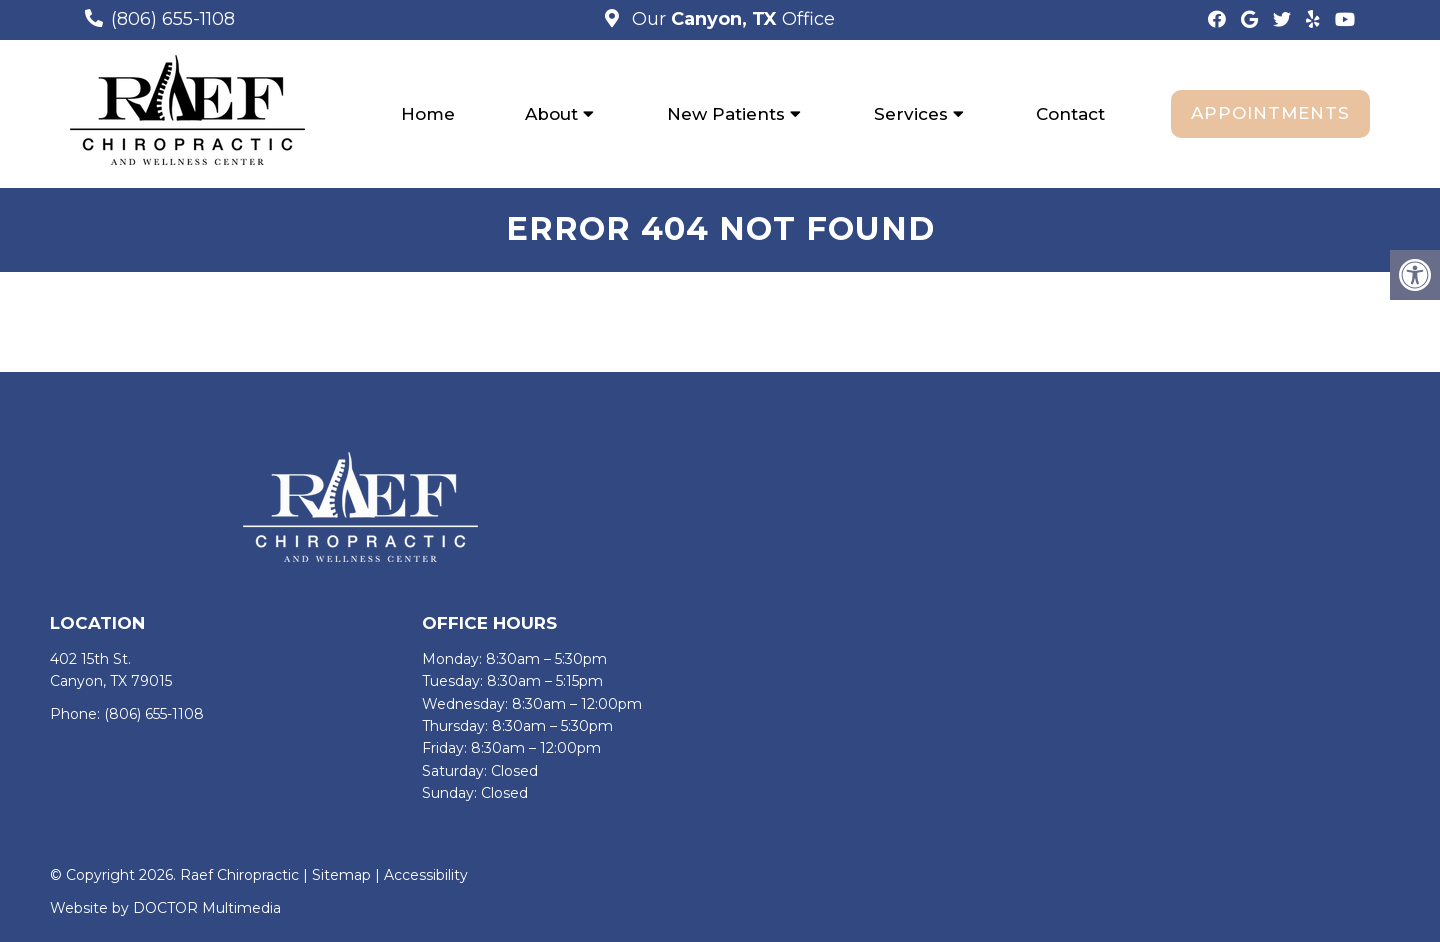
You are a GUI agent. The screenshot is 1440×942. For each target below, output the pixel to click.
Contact (1070, 114)
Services (911, 114)
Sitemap (341, 876)
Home (428, 114)
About (551, 114)
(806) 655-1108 (173, 19)
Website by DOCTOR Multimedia (165, 909)
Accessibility (426, 876)
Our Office (731, 19)
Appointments (1270, 113)
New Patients (726, 114)
